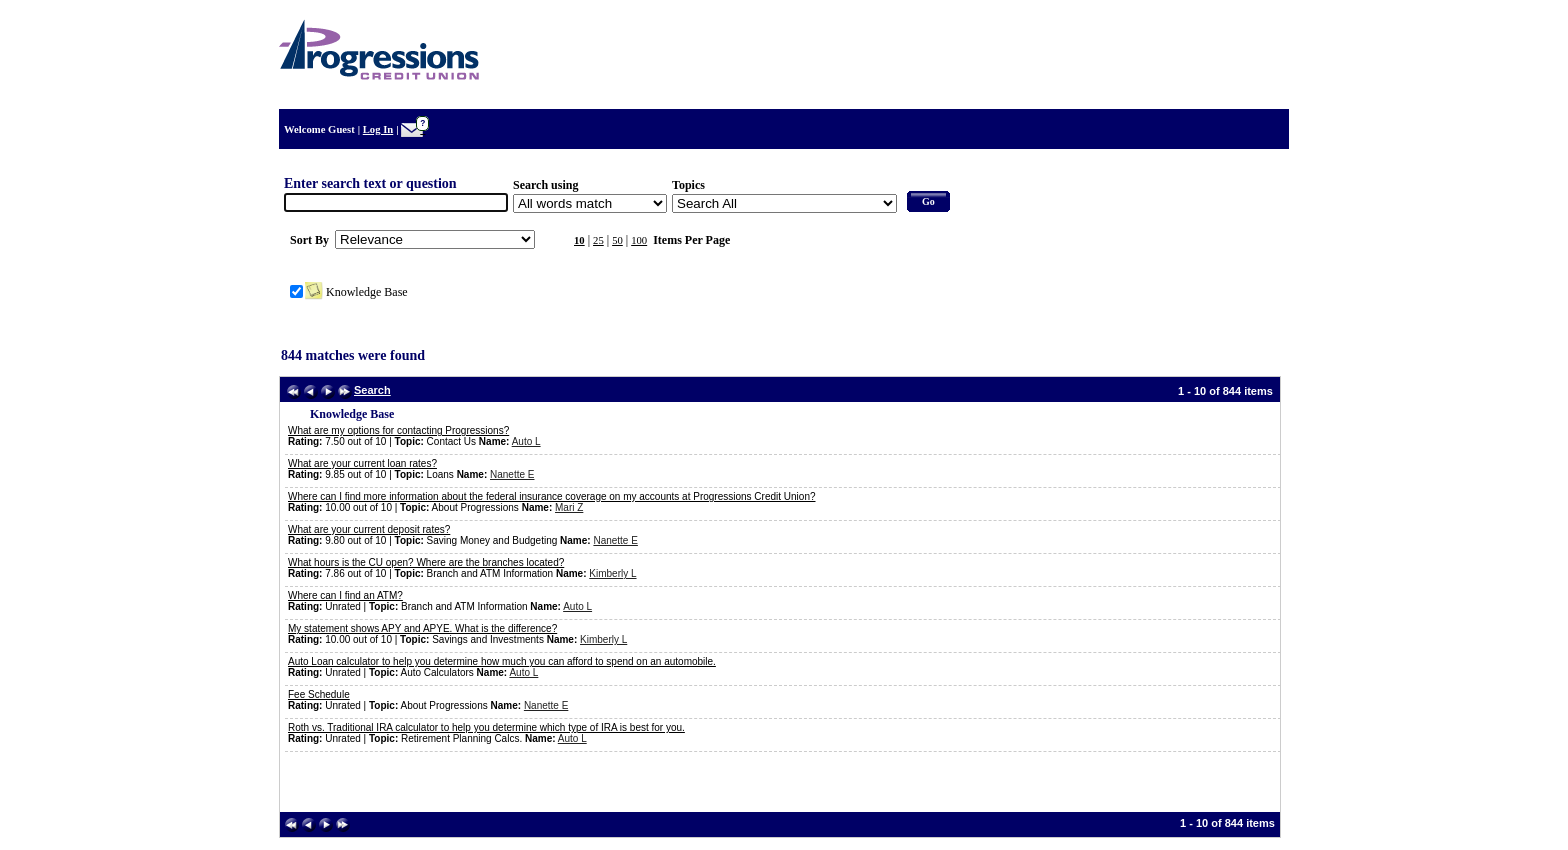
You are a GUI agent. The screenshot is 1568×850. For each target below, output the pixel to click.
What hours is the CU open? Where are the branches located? (426, 562)
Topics (688, 185)
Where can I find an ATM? (345, 595)
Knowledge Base (367, 292)
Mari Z (569, 507)
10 (579, 240)
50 (617, 240)
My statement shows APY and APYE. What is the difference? (422, 628)
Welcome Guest (319, 129)
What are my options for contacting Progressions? (398, 430)
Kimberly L (612, 573)
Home (1262, 72)
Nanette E (512, 474)
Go (928, 201)
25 (598, 240)
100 (639, 240)
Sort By (309, 240)
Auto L (526, 441)
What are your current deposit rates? (369, 529)
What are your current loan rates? (362, 463)
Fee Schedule (319, 694)
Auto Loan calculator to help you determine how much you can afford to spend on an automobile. (502, 661)
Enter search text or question (370, 183)
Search (372, 390)
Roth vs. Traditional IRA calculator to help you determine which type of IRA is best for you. (486, 727)
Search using (545, 185)
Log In (378, 129)
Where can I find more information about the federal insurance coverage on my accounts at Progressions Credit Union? (552, 496)
